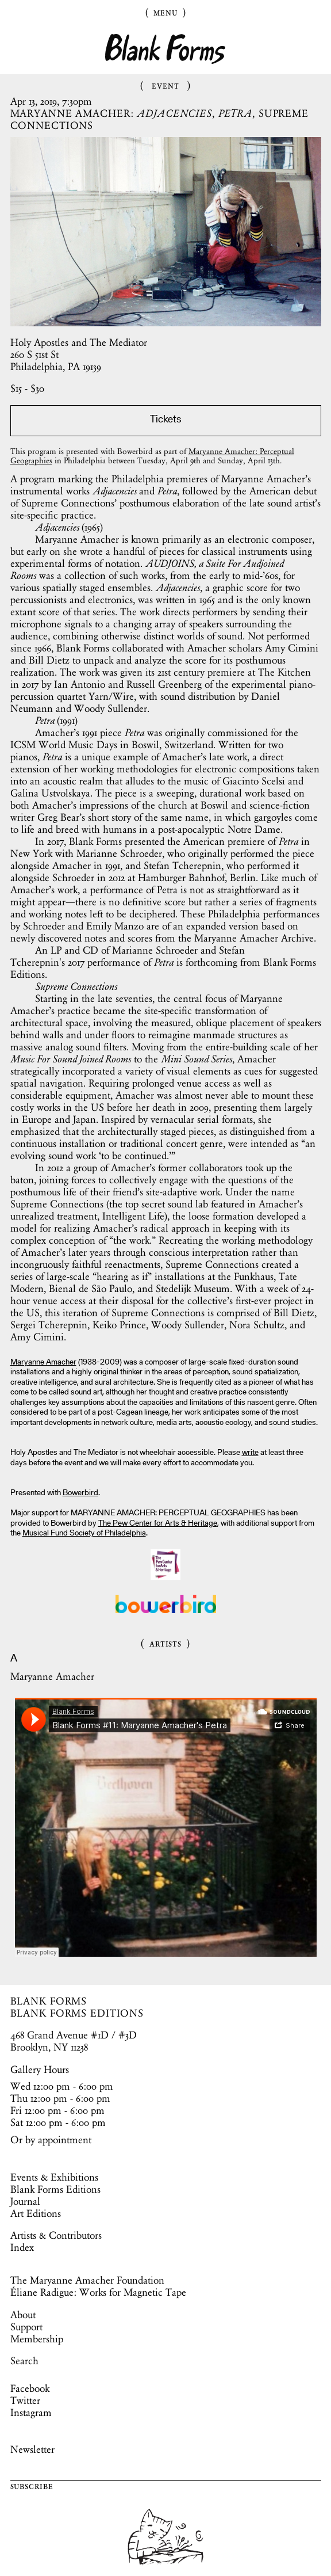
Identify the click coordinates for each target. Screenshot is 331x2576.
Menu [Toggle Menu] (165, 12)
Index (22, 2247)
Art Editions (35, 2213)
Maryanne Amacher (43, 1363)
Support (26, 2327)
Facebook (29, 2388)
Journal (25, 2201)
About (23, 2314)
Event (165, 85)
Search (24, 2361)
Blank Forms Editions (55, 2189)
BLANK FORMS (48, 2001)
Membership (36, 2339)
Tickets (165, 420)
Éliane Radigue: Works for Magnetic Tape (98, 2292)
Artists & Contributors (56, 2235)
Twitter (25, 2400)
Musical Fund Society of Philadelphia (84, 1534)
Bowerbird (80, 1493)
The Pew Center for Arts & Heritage (157, 1524)
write (250, 1453)
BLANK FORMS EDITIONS (77, 2013)
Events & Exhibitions (54, 2177)
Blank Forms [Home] (165, 49)
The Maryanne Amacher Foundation (87, 2280)
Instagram (31, 2412)
